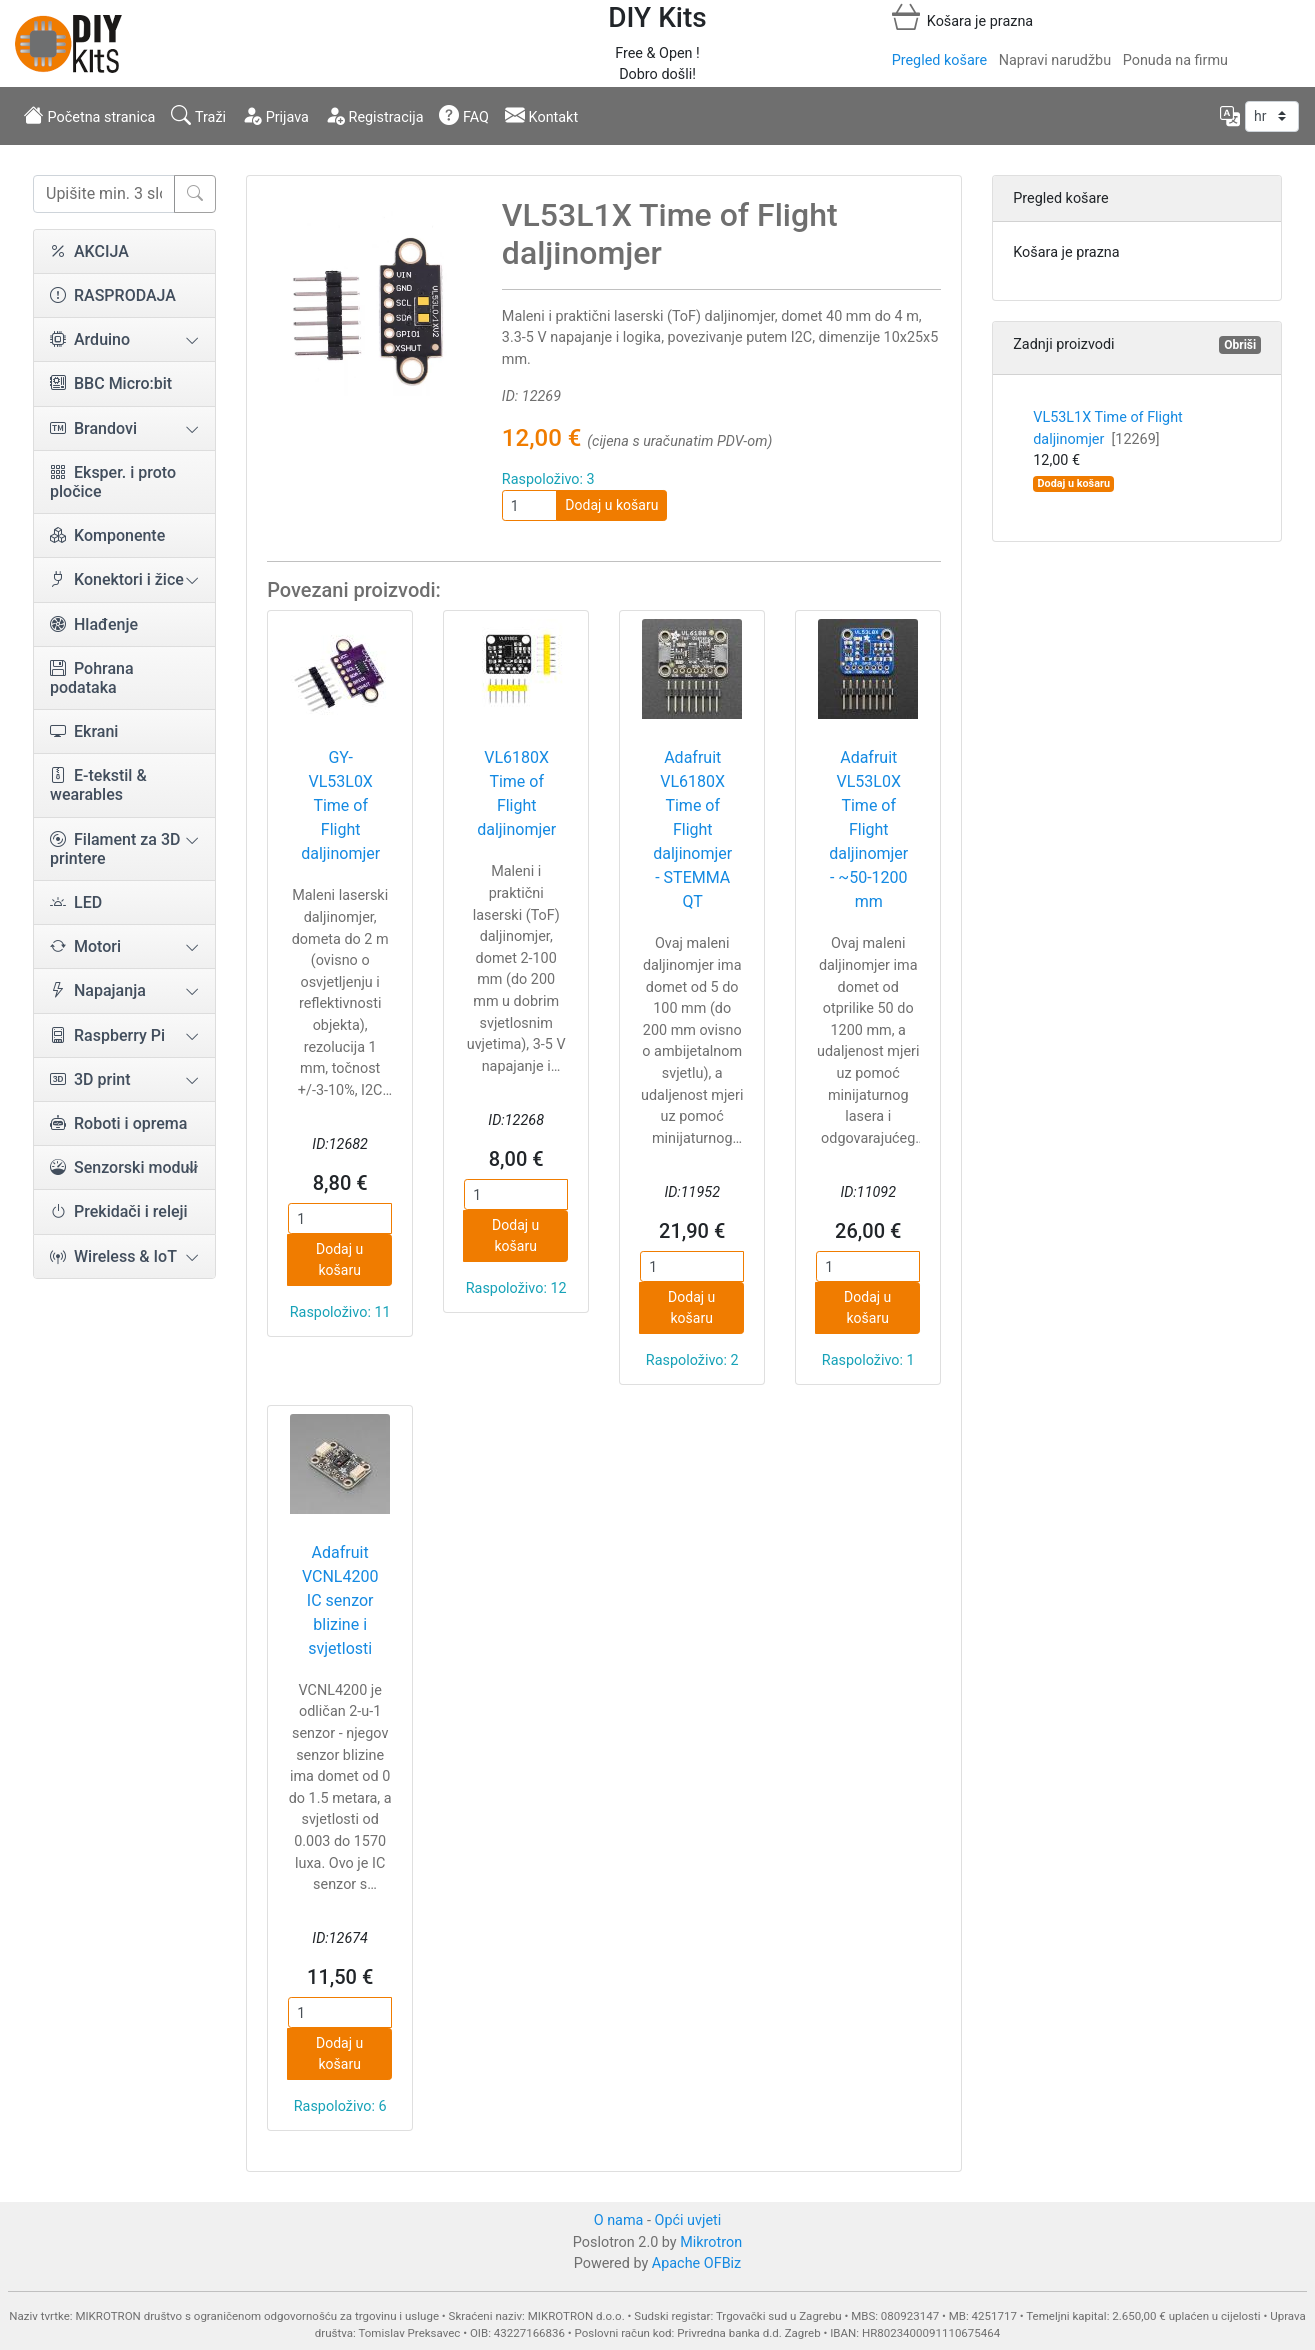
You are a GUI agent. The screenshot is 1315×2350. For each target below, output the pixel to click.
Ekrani (84, 731)
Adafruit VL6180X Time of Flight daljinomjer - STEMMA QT (692, 829)
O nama (619, 2220)
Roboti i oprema (118, 1123)
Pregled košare (939, 60)
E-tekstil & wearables (98, 785)
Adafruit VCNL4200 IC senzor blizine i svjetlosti (340, 1600)
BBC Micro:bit (111, 383)
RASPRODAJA (113, 295)
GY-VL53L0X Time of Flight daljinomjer (340, 805)
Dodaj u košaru (611, 505)
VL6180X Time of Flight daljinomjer (516, 793)
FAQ (464, 115)
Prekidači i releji (119, 1211)
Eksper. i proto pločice (113, 482)
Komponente (107, 535)
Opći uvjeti (688, 2220)
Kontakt (541, 115)
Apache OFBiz (696, 2263)
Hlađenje (94, 624)
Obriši (1240, 345)
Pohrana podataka (92, 678)
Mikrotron (711, 2242)
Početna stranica (89, 115)
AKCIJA (89, 251)
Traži (198, 115)
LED (76, 902)
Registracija (374, 115)
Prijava (275, 115)
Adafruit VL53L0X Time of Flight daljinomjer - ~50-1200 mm (868, 829)
